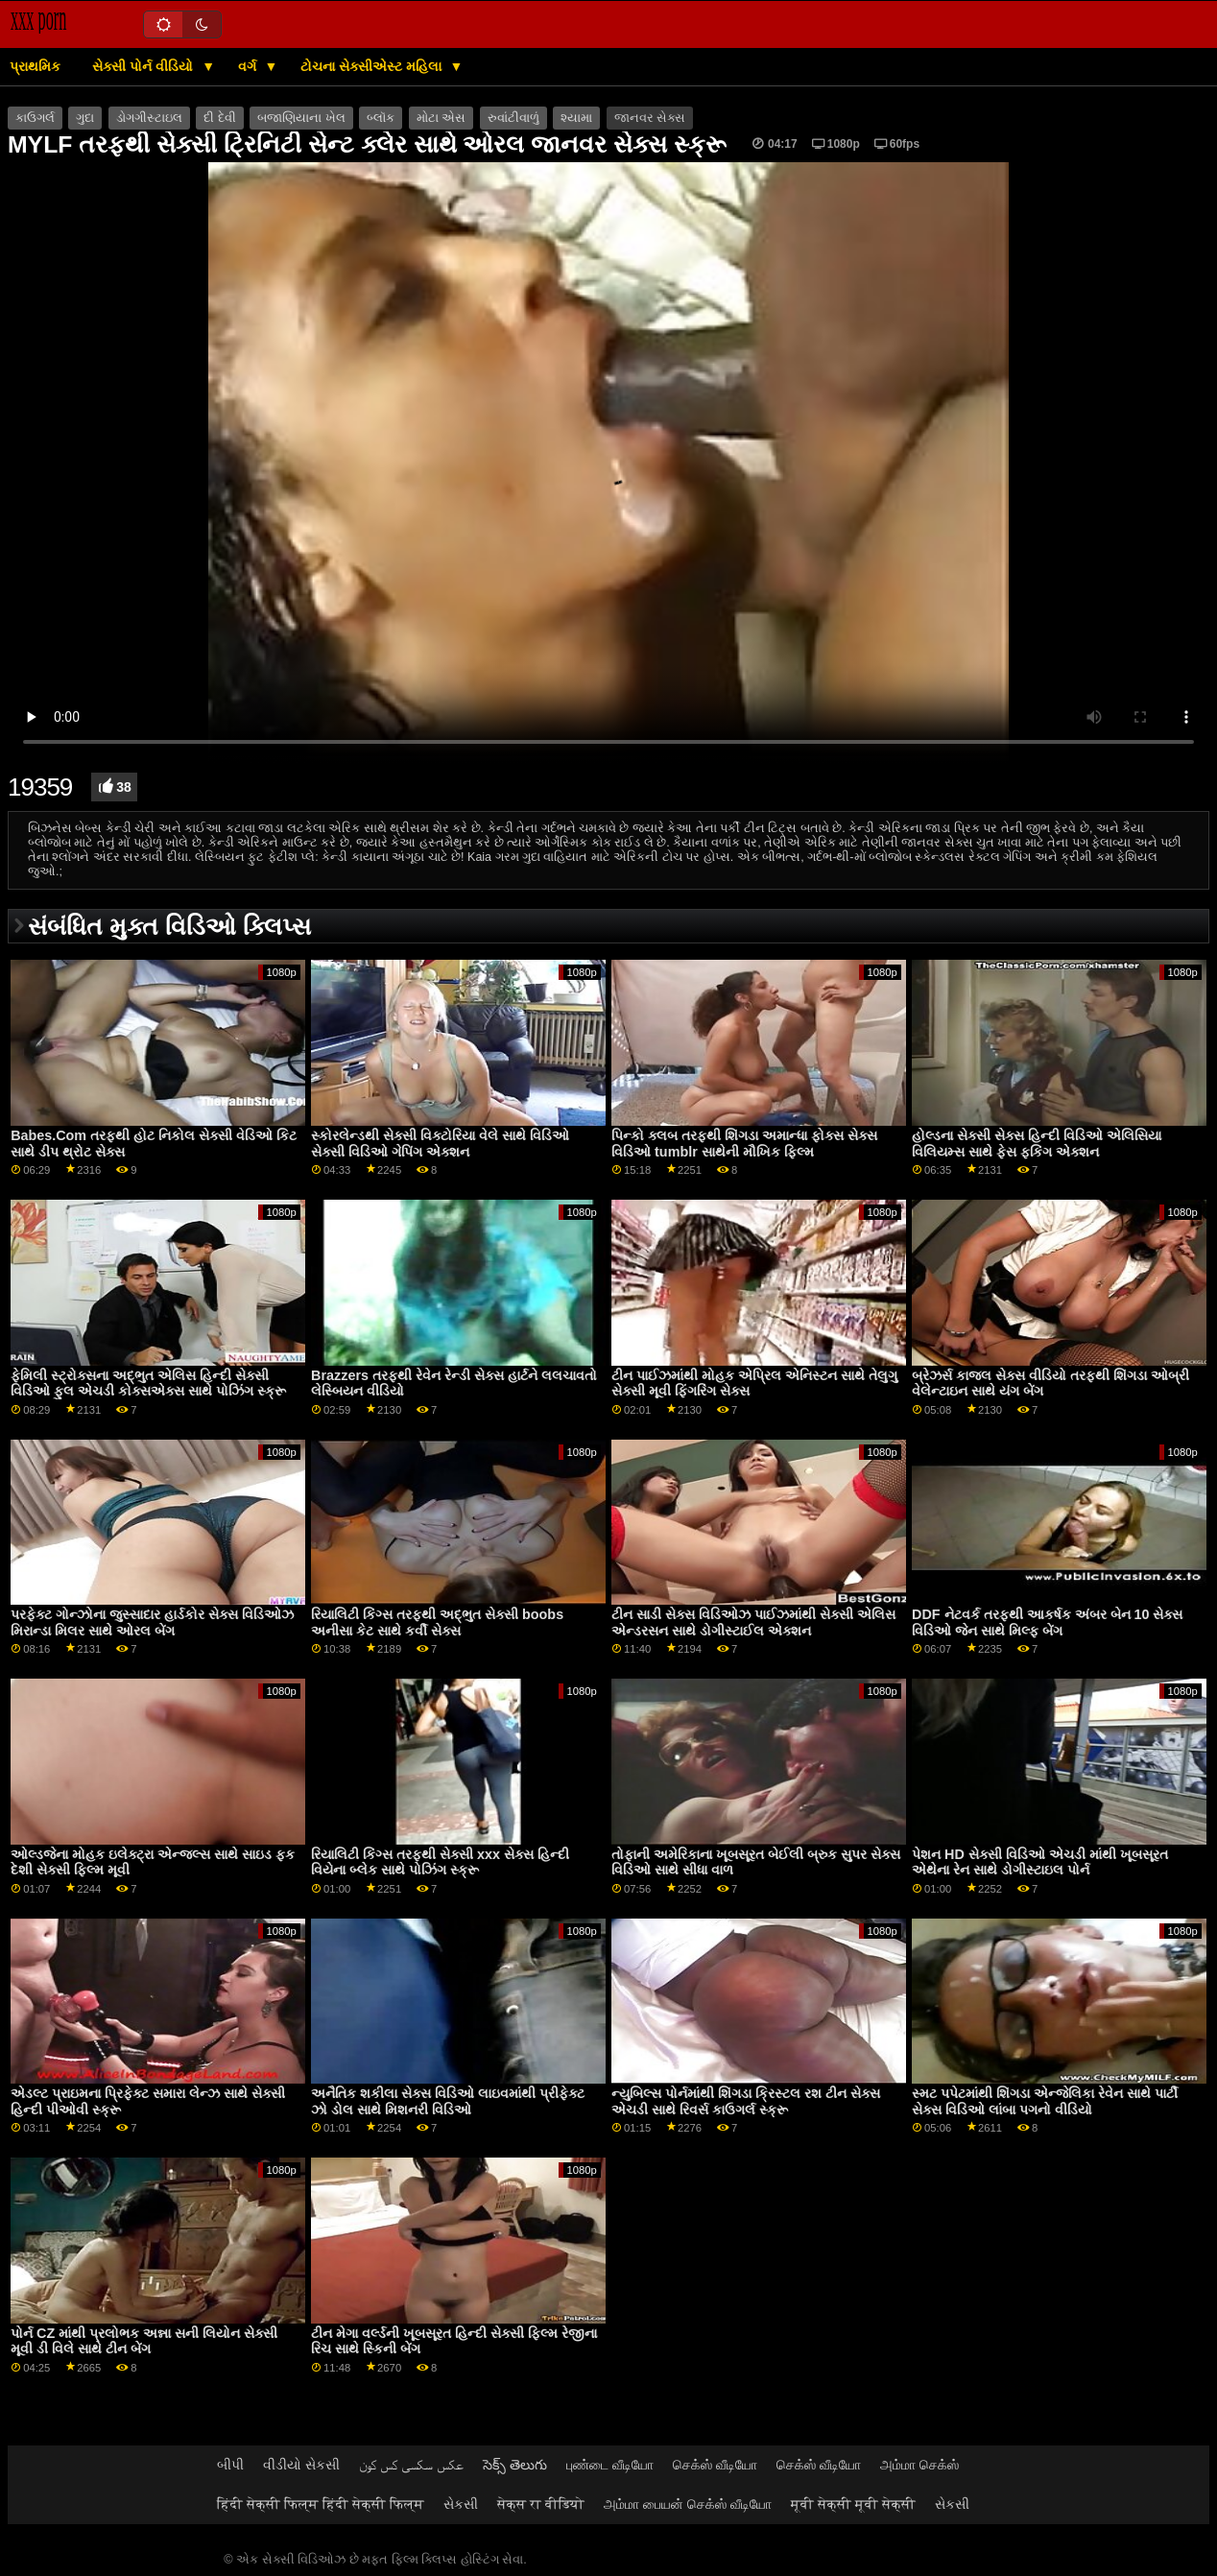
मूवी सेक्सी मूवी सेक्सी (853, 2504)
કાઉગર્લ (35, 118)
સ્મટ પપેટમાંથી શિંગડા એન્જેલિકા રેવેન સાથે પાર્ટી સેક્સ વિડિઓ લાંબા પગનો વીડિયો (1045, 2101)
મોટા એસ (441, 118)
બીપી (230, 2464)
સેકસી (460, 2504)
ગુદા (85, 118)
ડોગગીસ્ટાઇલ (149, 118)
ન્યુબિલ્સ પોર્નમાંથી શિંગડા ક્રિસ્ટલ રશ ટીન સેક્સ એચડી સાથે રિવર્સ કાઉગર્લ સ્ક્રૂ (745, 2101)
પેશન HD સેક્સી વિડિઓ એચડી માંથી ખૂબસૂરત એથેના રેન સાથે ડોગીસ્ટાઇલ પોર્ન (1040, 1862)
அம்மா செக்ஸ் (919, 2464)
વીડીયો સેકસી (301, 2464)
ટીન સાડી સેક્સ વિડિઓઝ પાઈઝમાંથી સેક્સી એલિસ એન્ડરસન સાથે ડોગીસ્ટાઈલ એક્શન (753, 1622)
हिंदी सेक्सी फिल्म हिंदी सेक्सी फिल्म (320, 2504)
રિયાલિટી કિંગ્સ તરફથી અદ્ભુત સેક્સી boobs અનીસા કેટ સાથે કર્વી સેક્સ (437, 1622)
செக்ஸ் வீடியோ (715, 2464)
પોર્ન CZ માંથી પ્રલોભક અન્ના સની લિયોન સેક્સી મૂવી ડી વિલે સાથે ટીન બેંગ (144, 2341)
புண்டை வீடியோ (610, 2464)
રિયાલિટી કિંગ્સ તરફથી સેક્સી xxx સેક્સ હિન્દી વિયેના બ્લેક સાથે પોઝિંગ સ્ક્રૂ (440, 1862)
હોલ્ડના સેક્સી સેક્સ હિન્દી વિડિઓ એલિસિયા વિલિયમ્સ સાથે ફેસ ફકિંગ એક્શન (1036, 1143)
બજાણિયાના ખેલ (301, 118)
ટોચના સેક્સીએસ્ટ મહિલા (372, 66)
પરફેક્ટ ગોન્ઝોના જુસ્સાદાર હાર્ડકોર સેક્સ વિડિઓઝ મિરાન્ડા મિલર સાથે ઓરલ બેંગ (152, 1622)
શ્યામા (576, 118)
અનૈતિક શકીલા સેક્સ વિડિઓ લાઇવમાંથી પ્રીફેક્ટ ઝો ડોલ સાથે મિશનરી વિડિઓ (448, 2101)
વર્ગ (249, 66)
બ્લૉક (380, 118)
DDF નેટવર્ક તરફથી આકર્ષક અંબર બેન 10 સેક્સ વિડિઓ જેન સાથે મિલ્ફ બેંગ (1047, 1622)
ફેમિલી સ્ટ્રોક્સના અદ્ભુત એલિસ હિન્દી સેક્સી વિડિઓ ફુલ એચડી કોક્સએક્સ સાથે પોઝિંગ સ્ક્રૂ (148, 1383)
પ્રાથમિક (35, 66)
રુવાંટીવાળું (513, 118)
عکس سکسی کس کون (411, 2464)
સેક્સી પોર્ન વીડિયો (144, 66)
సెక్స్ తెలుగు (515, 2464)
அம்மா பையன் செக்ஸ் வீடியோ (688, 2504)
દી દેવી (219, 118)
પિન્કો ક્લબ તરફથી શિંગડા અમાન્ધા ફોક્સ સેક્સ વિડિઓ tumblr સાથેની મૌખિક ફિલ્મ (744, 1143)
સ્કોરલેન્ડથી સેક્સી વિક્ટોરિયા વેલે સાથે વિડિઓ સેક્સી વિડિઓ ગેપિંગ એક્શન (440, 1143)
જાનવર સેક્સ (649, 118)
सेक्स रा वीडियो (541, 2504)
